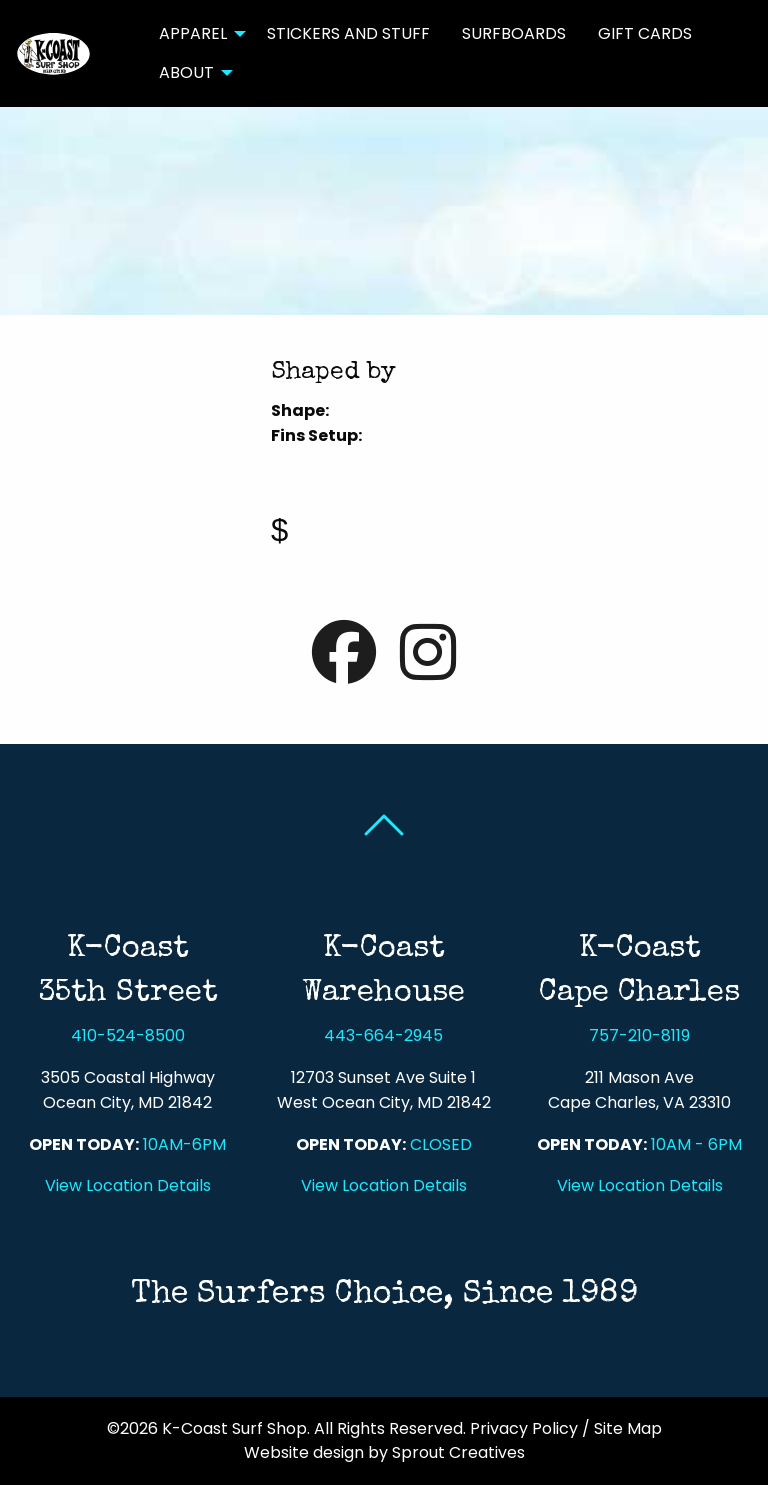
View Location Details (128, 1185)
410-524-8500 (128, 1035)
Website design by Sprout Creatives (384, 1452)
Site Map (628, 1428)
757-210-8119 (639, 1035)
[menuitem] (197, 34)
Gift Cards (645, 33)
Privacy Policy (524, 1428)
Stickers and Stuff (348, 33)
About (186, 72)
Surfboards (514, 33)
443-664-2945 (383, 1035)
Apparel (193, 33)
